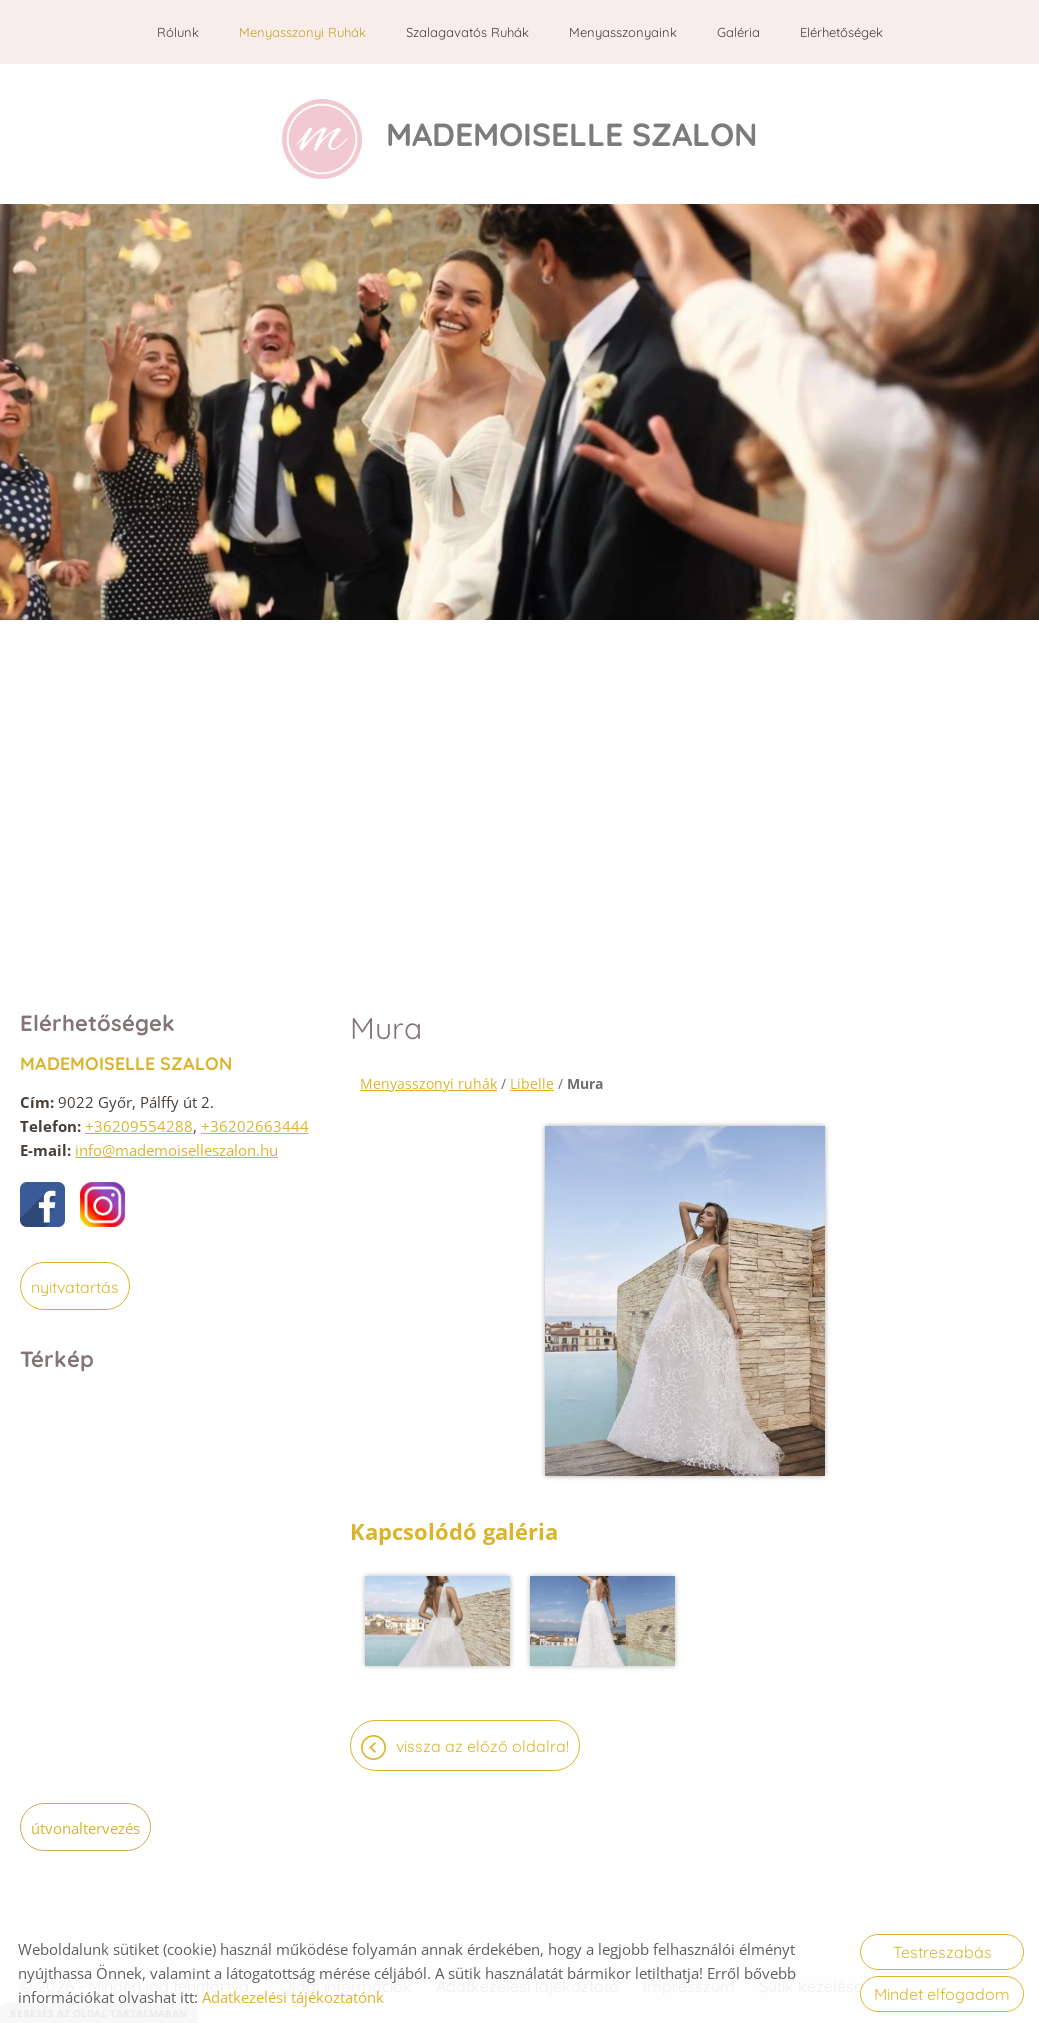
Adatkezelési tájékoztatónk (293, 1997)
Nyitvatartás (75, 1277)
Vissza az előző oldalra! (482, 1736)
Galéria (738, 32)
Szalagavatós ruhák (467, 32)
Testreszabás (942, 1952)
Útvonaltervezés (85, 1818)
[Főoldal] (322, 129)
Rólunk (178, 32)
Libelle (532, 1073)
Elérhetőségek (841, 32)
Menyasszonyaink (623, 32)
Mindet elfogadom (942, 1994)
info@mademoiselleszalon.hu (176, 1140)
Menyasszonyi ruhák (302, 32)
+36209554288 (139, 1116)
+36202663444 (255, 1116)
